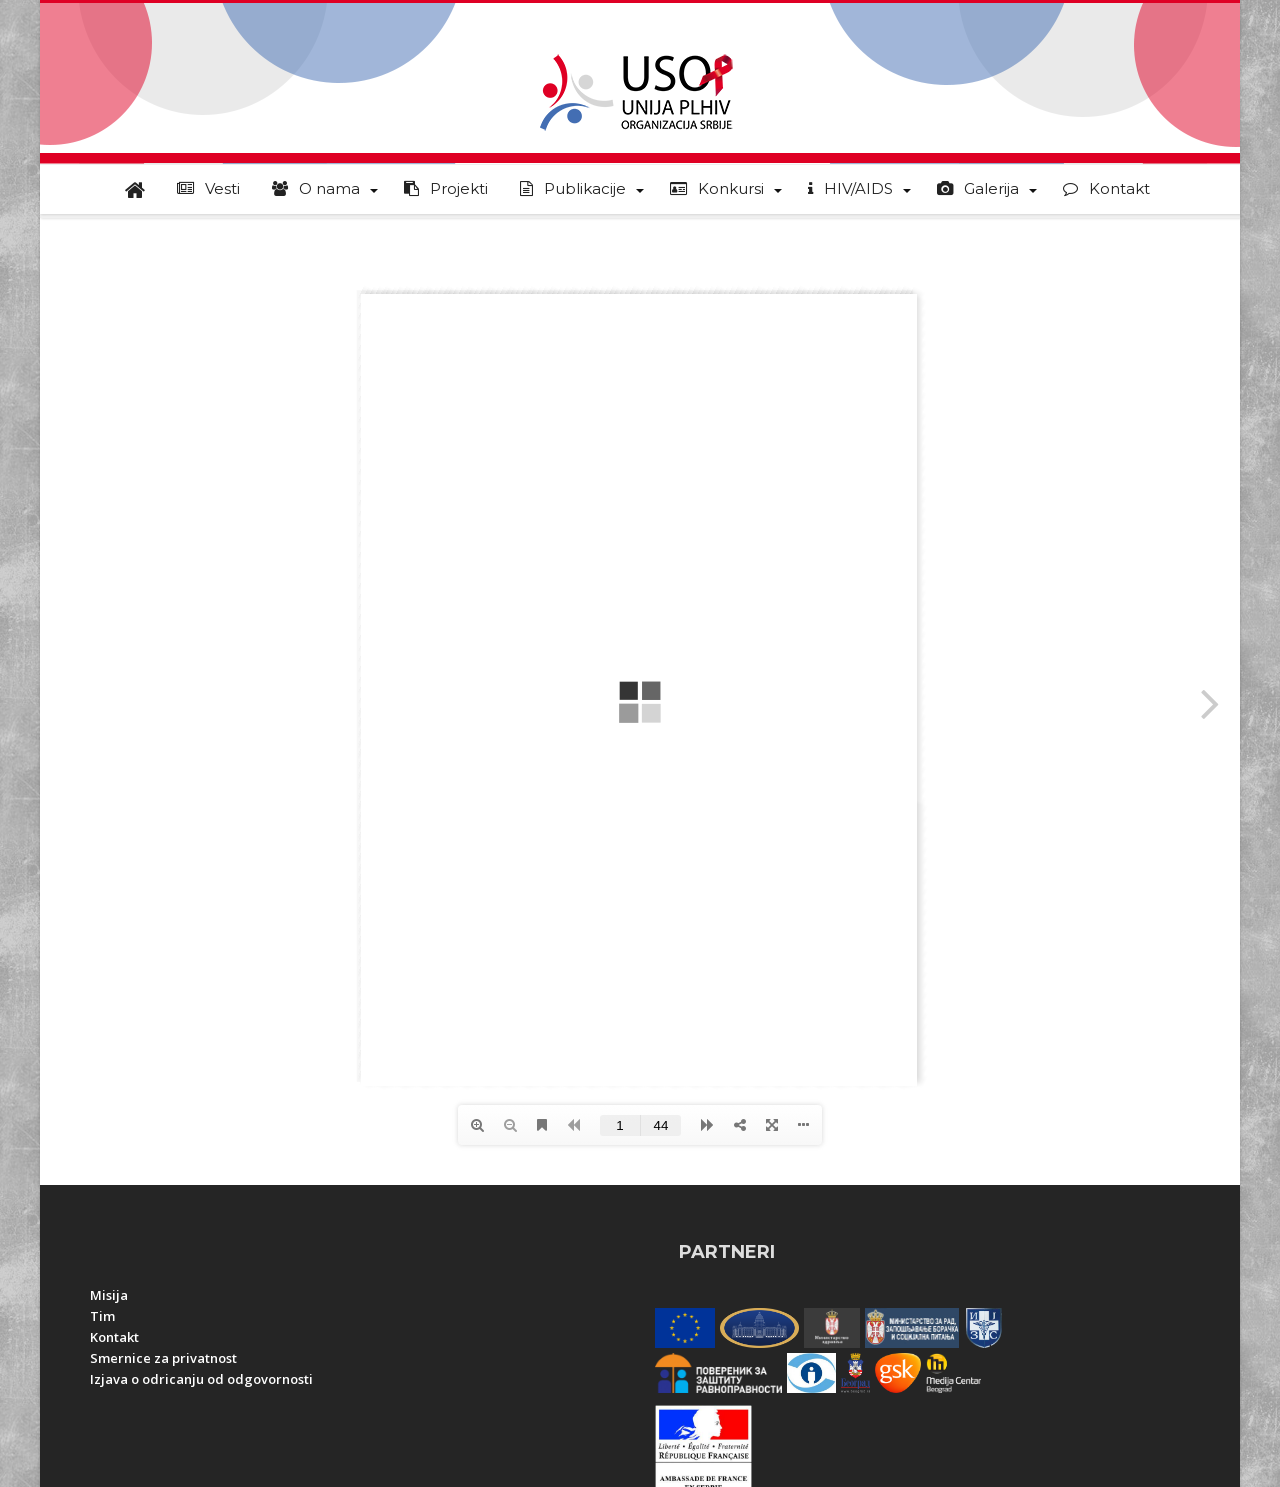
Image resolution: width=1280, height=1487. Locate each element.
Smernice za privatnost (163, 1358)
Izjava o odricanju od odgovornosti (201, 1379)
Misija (109, 1295)
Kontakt (114, 1337)
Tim (102, 1316)
